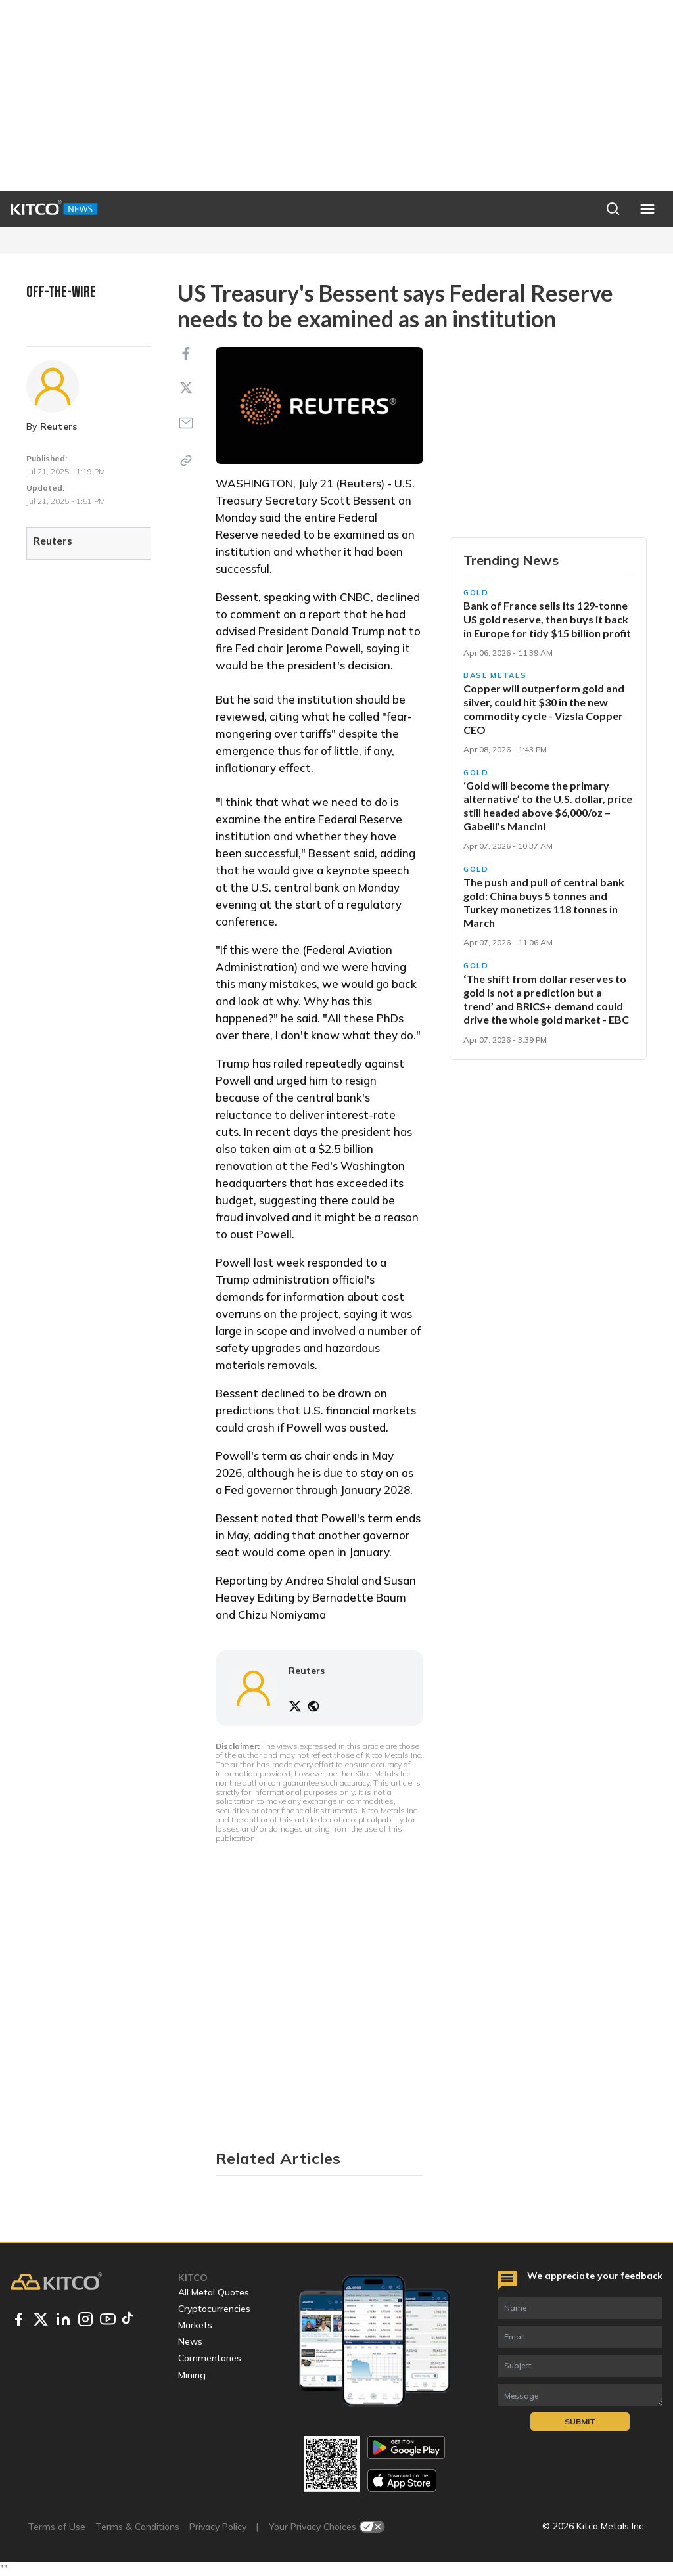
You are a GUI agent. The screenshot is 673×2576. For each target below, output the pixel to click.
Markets (195, 2325)
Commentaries (209, 2358)
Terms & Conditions (137, 2527)
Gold (476, 592)
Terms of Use (56, 2527)
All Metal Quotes (213, 2292)
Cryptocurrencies (214, 2309)
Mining (192, 2375)
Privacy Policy (217, 2527)
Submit (580, 2421)
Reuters (59, 426)
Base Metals (494, 675)
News (190, 2341)
